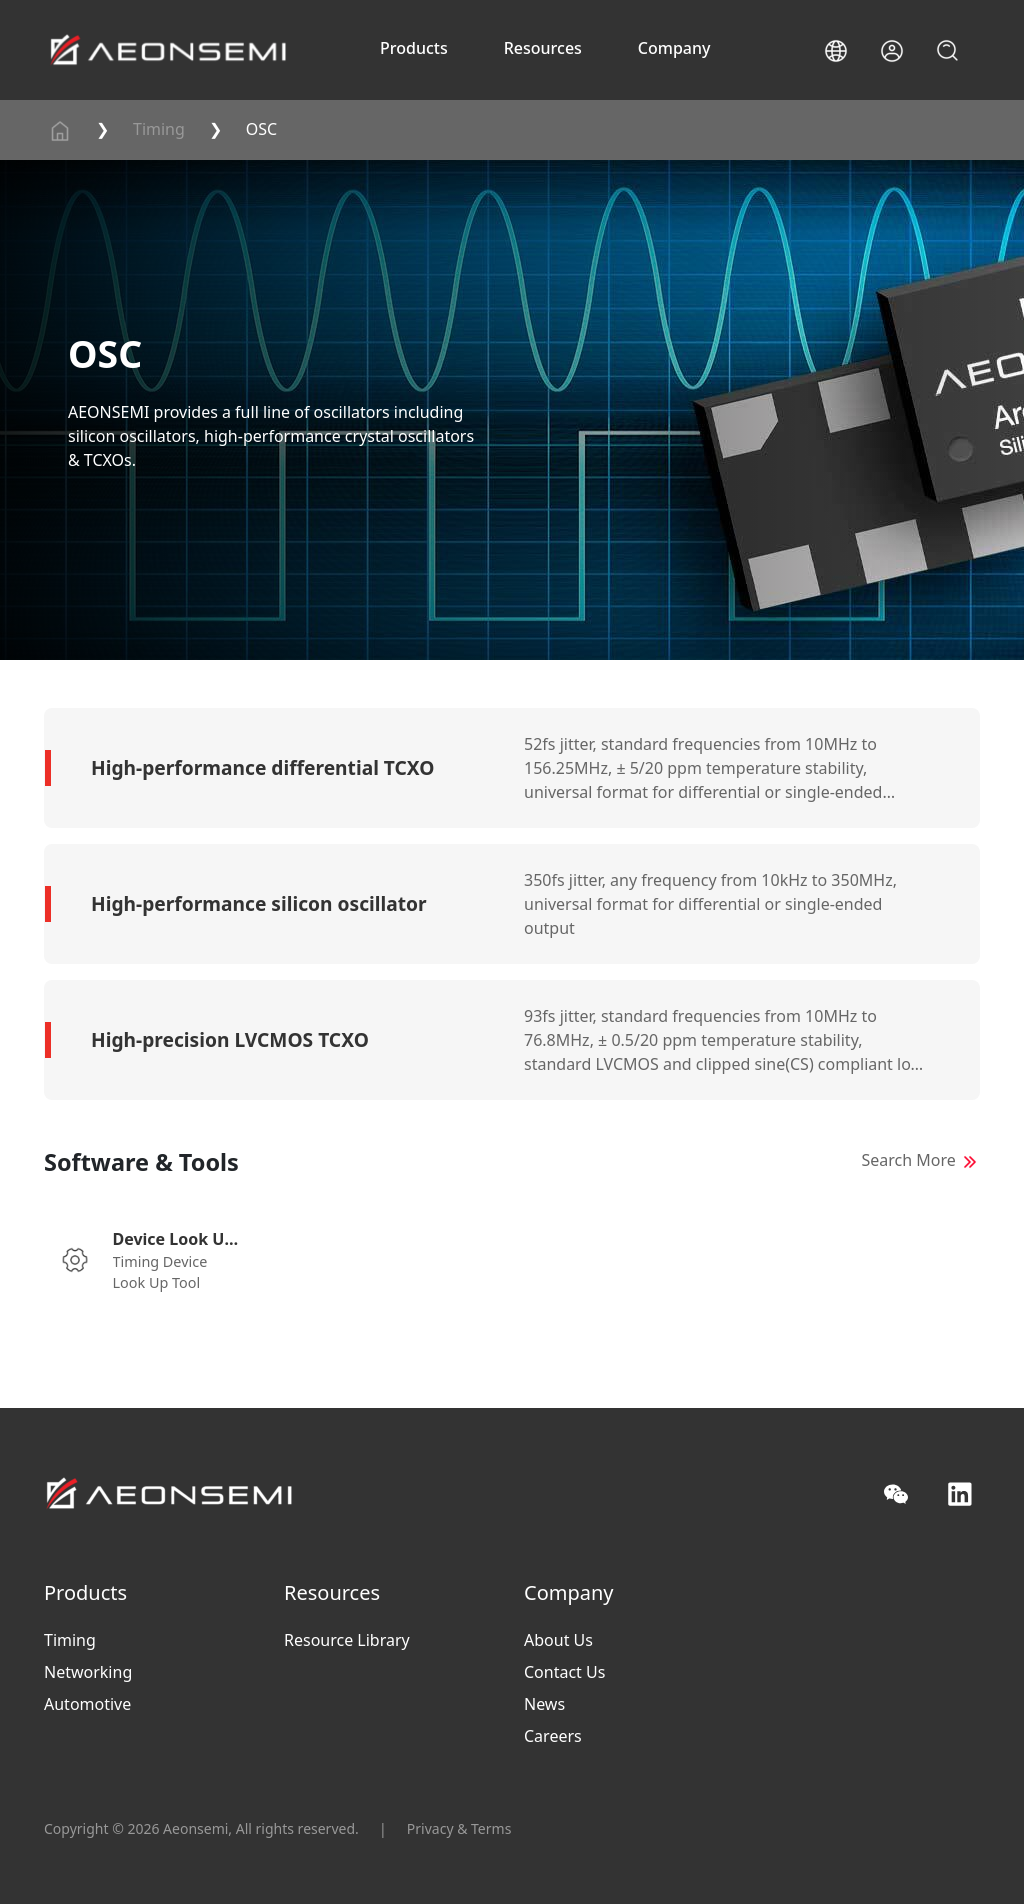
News (544, 1704)
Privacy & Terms (459, 1828)
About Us (558, 1640)
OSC (261, 129)
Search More (909, 1160)
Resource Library (347, 1640)
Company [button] (674, 48)
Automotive (87, 1704)
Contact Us (564, 1672)
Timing (159, 129)
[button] (836, 51)
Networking (88, 1672)
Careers (553, 1736)
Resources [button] (543, 48)
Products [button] (414, 48)
